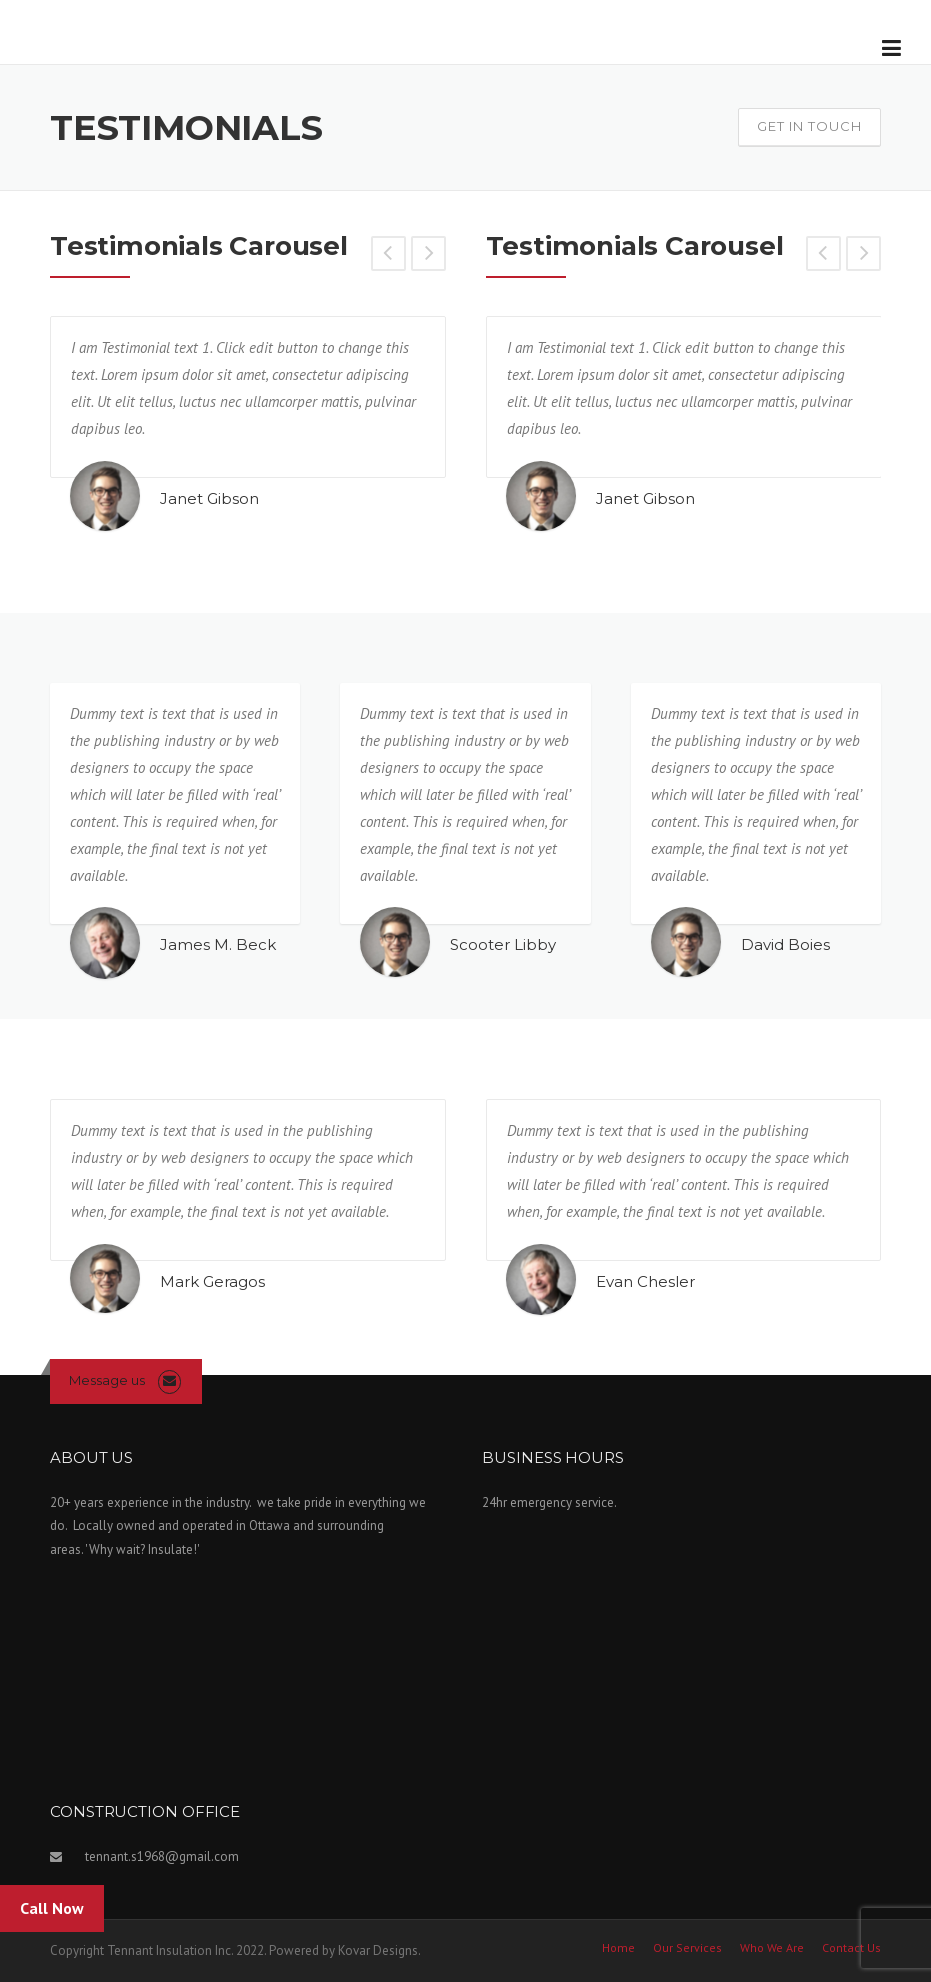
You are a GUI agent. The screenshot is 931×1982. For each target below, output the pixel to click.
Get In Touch (809, 126)
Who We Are (772, 1948)
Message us (107, 1380)
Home (618, 1948)
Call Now (52, 1908)
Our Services (687, 1948)
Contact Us (851, 1948)
